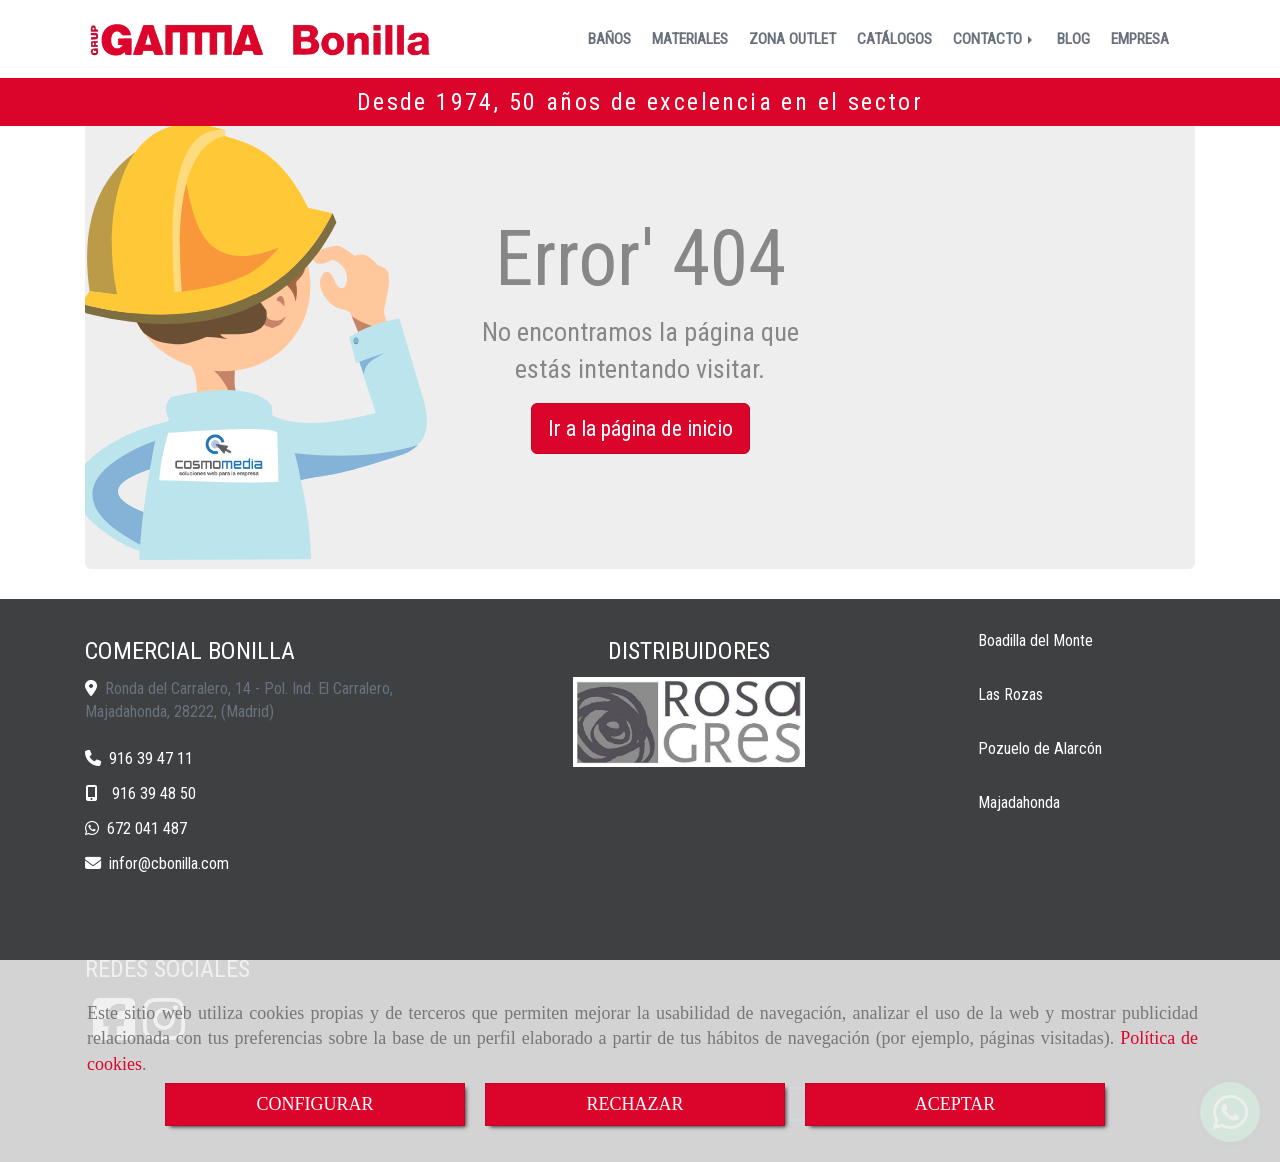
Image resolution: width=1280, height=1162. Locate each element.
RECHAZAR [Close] (634, 1104)
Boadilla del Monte (1035, 640)
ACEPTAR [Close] (955, 1104)
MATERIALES (690, 39)
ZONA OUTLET (792, 39)
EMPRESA (1140, 39)
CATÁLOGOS (894, 39)
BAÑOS (609, 39)
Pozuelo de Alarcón (1040, 748)
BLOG (1073, 39)
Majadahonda (1019, 802)
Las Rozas (1010, 694)
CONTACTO (994, 39)
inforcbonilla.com (169, 863)
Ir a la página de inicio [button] (640, 428)
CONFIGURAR (314, 1104)
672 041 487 (147, 828)
